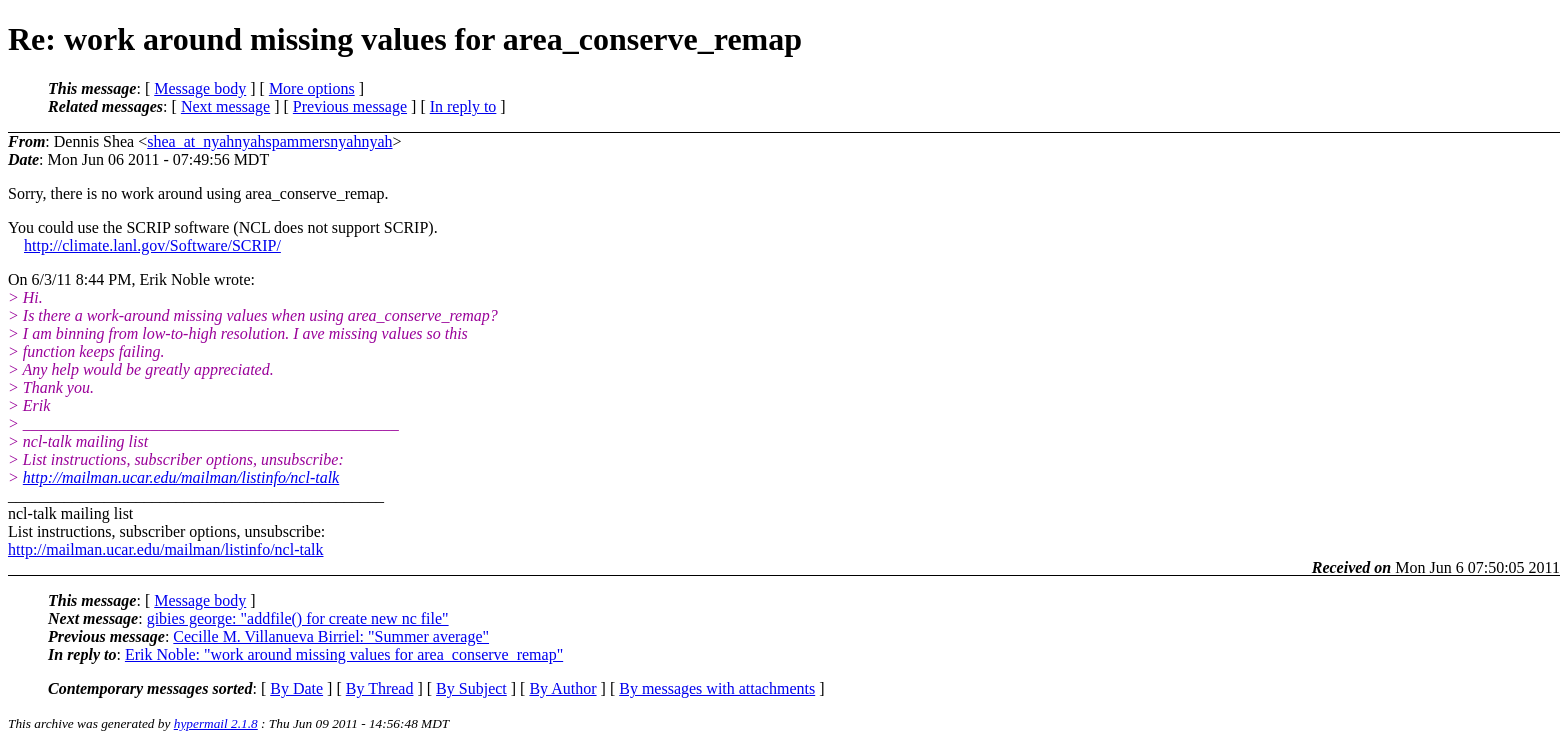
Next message (225, 106)
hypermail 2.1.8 (216, 723)
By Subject (471, 688)
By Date (296, 688)
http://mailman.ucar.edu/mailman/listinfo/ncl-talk (181, 477)
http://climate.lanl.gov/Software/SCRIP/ (152, 245)
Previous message (350, 106)
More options (312, 88)
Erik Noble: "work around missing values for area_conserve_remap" (344, 654)
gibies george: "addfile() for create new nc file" (298, 618)
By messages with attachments (717, 688)
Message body (200, 88)
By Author (562, 688)
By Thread (380, 688)
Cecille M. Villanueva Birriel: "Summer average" (331, 636)
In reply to (463, 106)
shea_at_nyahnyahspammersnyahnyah (269, 141)
